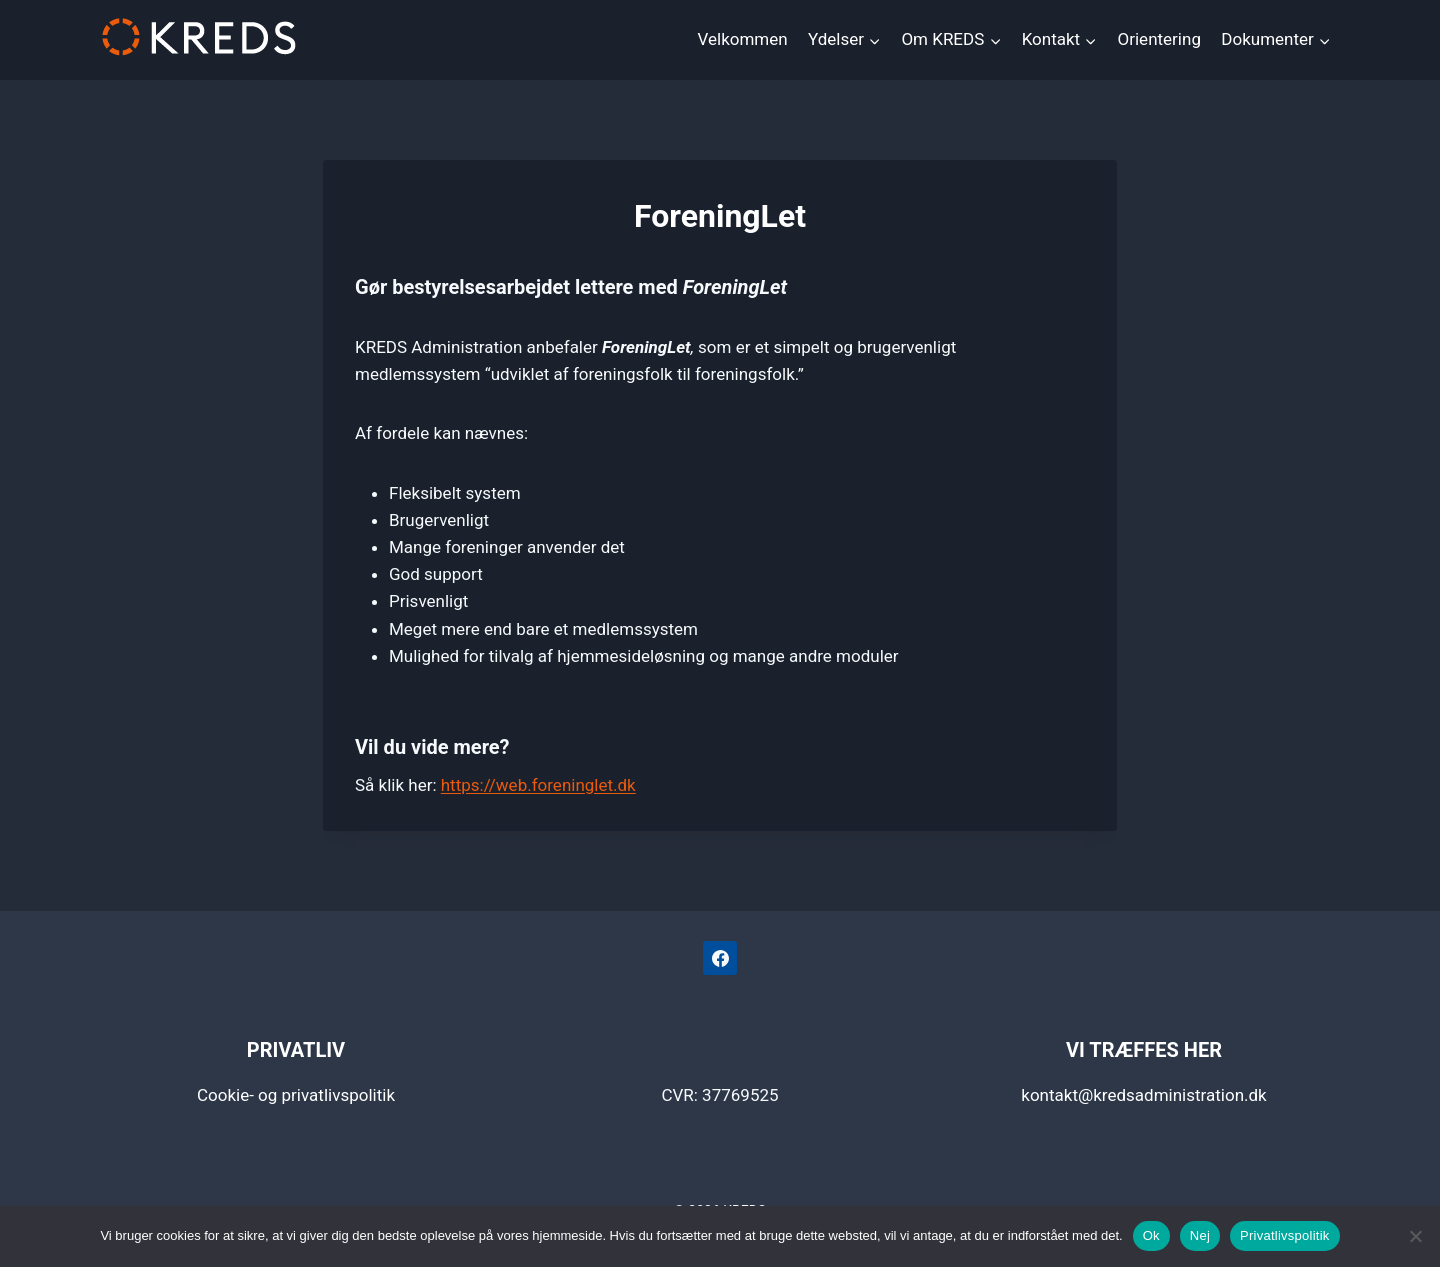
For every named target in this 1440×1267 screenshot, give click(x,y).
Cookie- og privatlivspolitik (296, 1095)
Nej (1200, 1235)
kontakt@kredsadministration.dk (1143, 1095)
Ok (1151, 1235)
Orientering (1159, 39)
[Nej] (1415, 1236)
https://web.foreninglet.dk (538, 785)
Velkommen (743, 39)
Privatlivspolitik (1285, 1235)
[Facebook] (720, 958)
